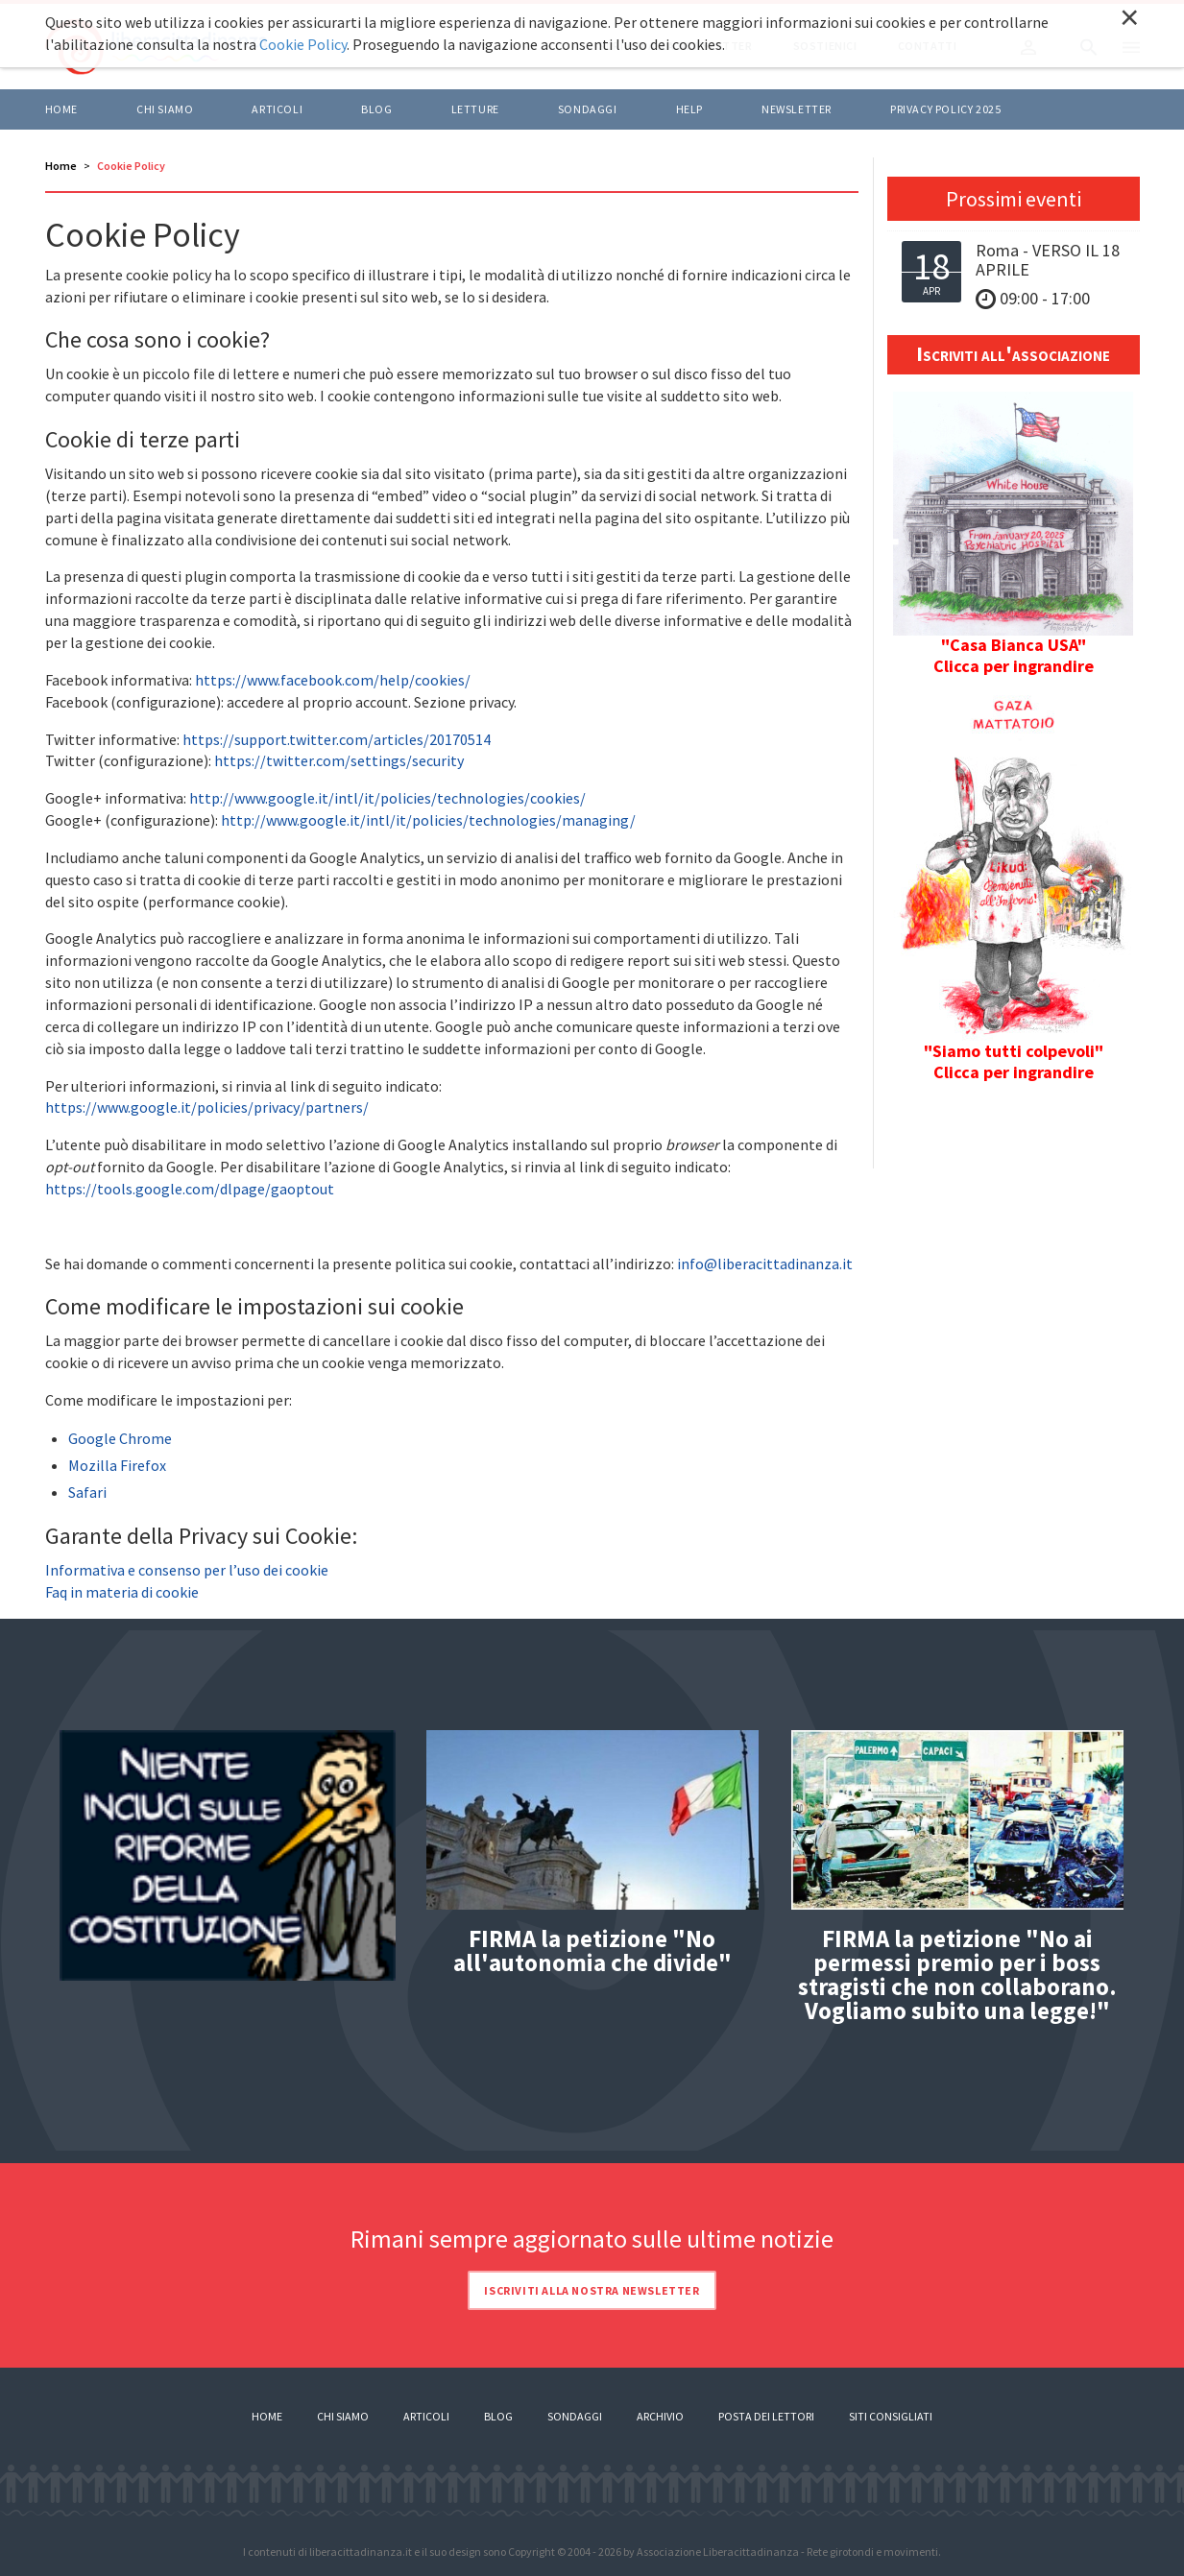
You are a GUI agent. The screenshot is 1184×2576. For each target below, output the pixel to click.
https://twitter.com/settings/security (339, 760)
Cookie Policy (303, 44)
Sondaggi (587, 109)
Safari (87, 1492)
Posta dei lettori (766, 2416)
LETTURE (475, 109)
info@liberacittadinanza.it (765, 1263)
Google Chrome (120, 1438)
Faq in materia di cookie (122, 1591)
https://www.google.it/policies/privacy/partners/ (207, 1107)
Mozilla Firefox (117, 1465)
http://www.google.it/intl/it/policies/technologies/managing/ (428, 820)
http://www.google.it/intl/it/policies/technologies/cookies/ (387, 797)
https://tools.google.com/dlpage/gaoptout (189, 1188)
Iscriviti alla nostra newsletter (591, 2290)
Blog (498, 2416)
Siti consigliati (890, 2416)
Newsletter (796, 109)
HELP (689, 109)
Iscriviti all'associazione (1013, 353)
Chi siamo (164, 109)
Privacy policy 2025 (945, 109)
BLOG (376, 109)
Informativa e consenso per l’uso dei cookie (186, 1569)
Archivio (660, 2416)
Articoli (426, 2416)
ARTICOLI (277, 109)
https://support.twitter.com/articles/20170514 (336, 739)
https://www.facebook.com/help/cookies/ (333, 679)
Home (61, 109)
